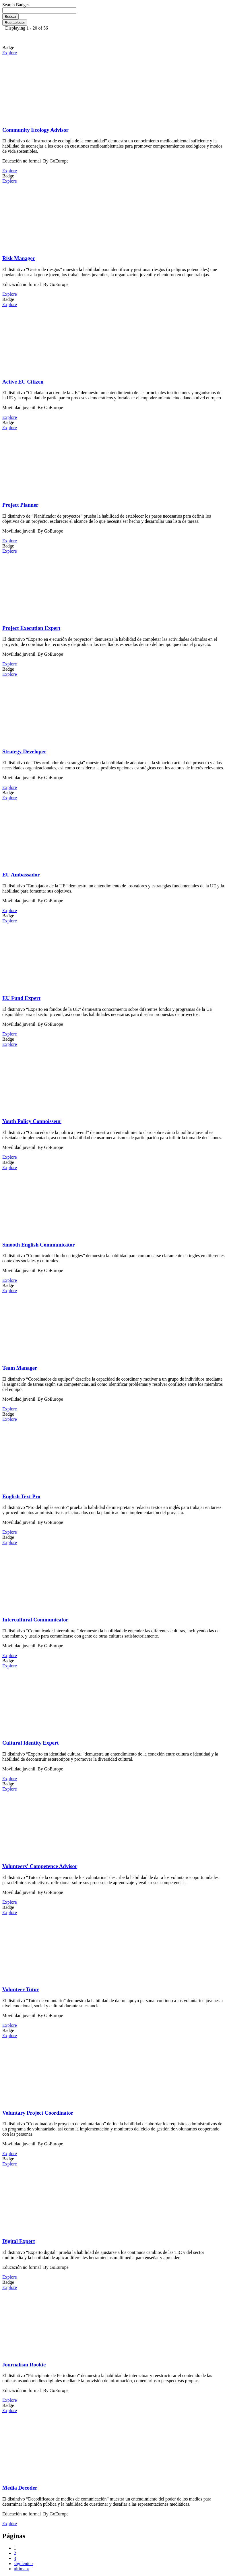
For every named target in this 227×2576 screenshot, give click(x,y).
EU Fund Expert (21, 998)
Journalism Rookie (24, 2365)
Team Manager (19, 1368)
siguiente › (23, 2563)
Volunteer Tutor (20, 1989)
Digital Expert (18, 2241)
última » (21, 2568)
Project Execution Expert (31, 628)
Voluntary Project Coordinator (37, 2113)
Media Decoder (19, 2488)
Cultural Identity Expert (30, 1743)
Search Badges (16, 4)
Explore (9, 52)
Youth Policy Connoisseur (31, 1121)
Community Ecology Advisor (35, 130)
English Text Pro (21, 1496)
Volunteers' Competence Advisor (39, 1866)
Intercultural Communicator (35, 1620)
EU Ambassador (21, 875)
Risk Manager (18, 258)
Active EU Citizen (22, 382)
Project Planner (20, 505)
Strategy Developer (24, 751)
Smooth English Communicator (38, 1245)
